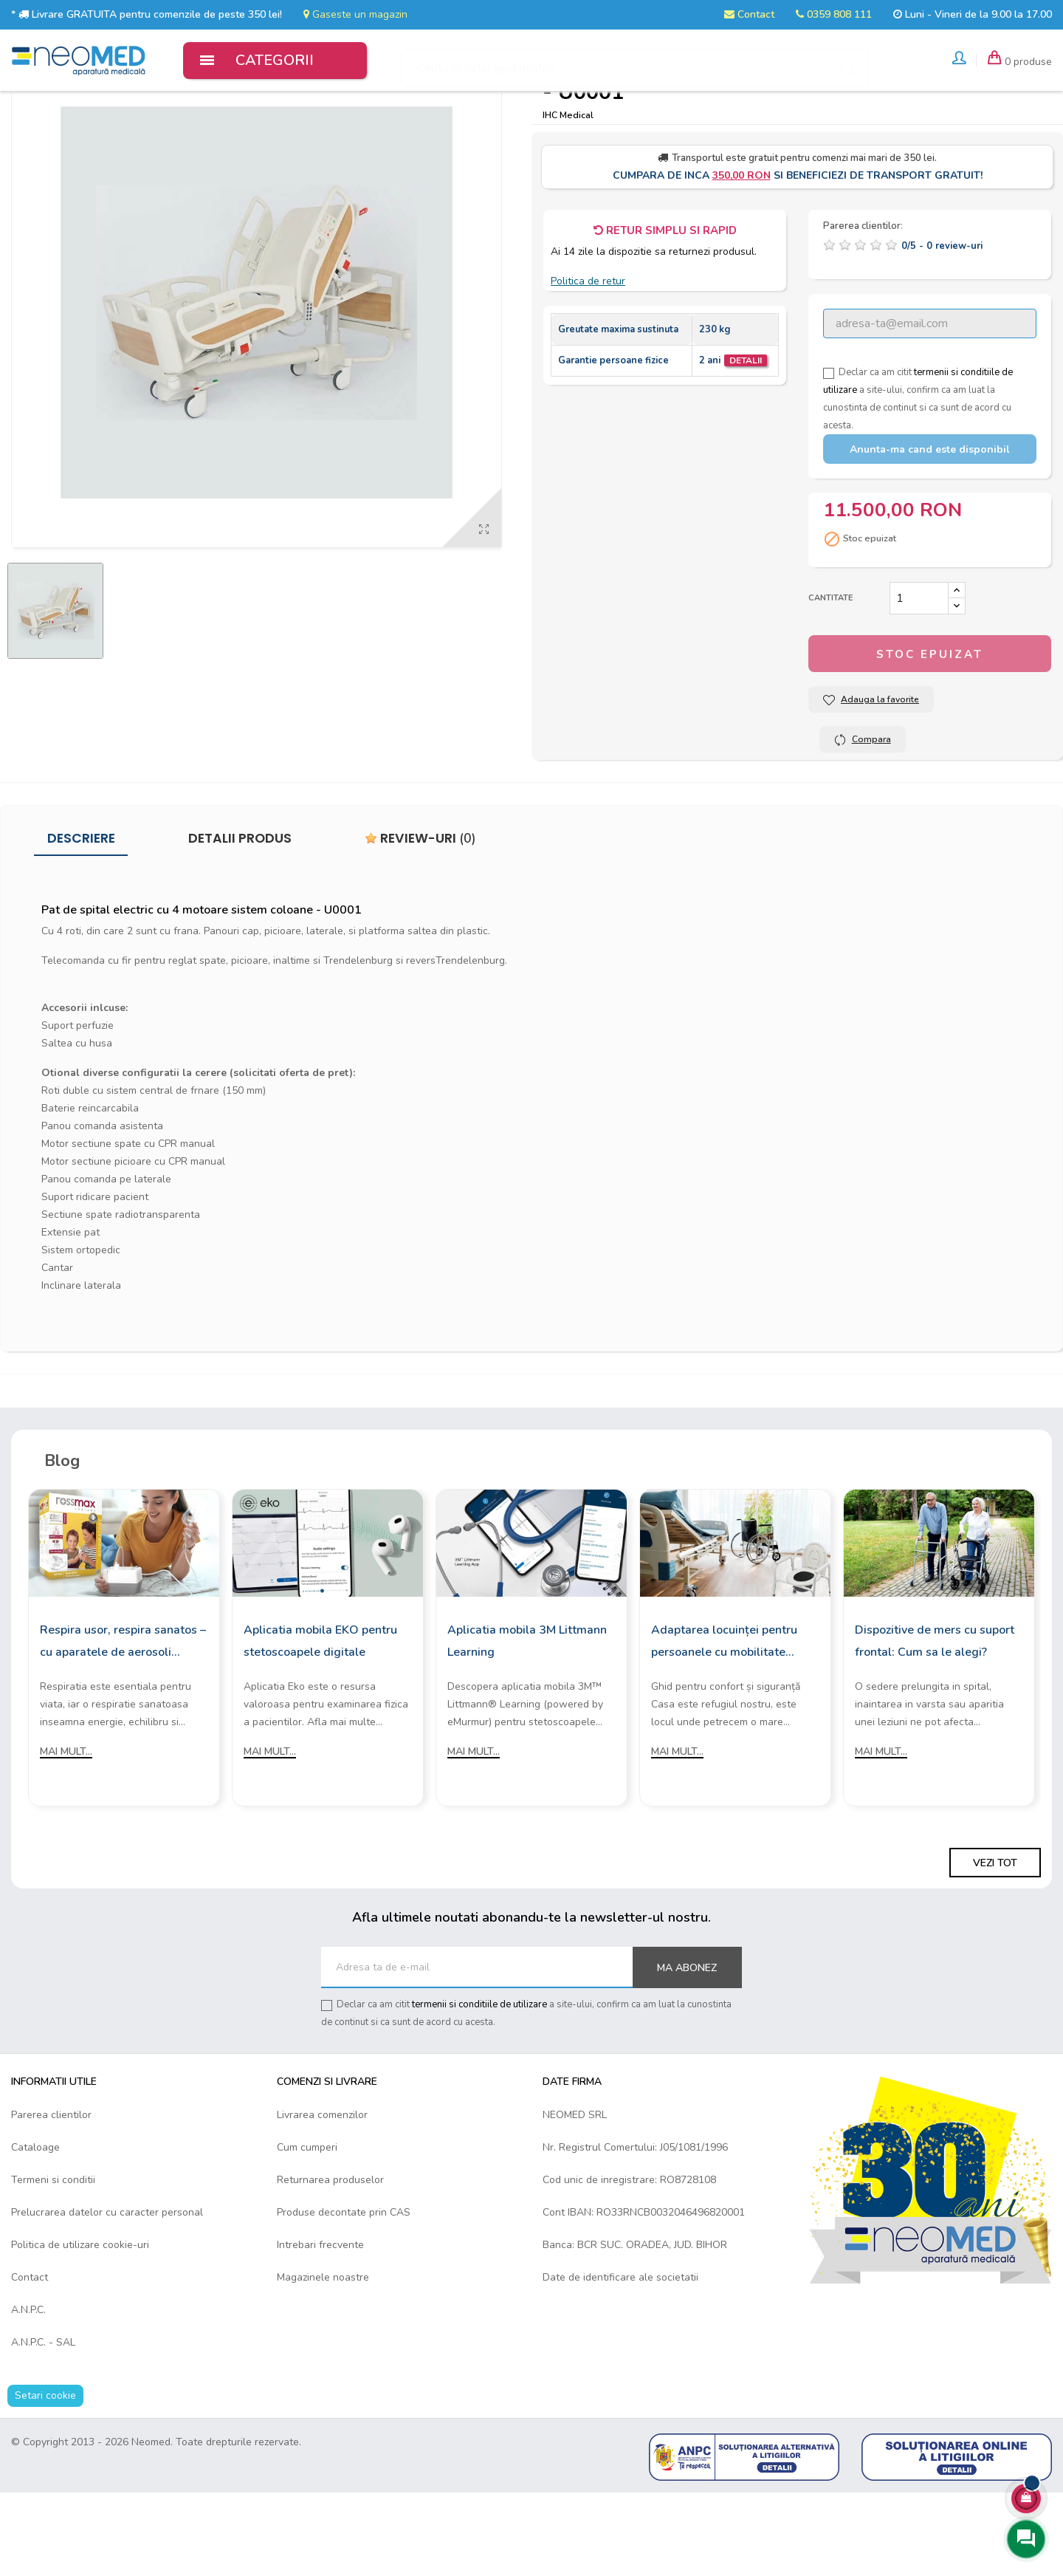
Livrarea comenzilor (322, 2197)
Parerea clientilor (51, 2197)
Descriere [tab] (81, 922)
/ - (942, 328)
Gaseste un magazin (355, 14)
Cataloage (35, 2230)
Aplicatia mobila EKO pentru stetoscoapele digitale (320, 1724)
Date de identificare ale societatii (620, 2360)
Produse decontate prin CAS (343, 2295)
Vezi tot (995, 1946)
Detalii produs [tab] (240, 922)
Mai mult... (66, 1834)
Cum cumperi (307, 2230)
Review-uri (420, 922)
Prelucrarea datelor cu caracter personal (107, 2295)
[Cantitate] (919, 681)
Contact (749, 14)
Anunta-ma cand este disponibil (930, 533)
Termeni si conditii (53, 2262)
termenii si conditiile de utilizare (479, 2087)
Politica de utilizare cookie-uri (80, 2327)
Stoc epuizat (929, 737)
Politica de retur (588, 364)
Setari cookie (45, 2478)
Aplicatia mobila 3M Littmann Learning (527, 1724)
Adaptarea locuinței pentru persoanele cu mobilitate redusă (724, 1725)
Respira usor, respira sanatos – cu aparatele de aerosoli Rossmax (123, 1725)
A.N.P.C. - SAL (43, 2425)
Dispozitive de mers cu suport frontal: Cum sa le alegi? (934, 1724)
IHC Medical (568, 198)
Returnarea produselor (330, 2262)
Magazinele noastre (323, 2360)
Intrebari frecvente (320, 2327)
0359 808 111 (834, 14)
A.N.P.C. (28, 2392)
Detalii (745, 444)
